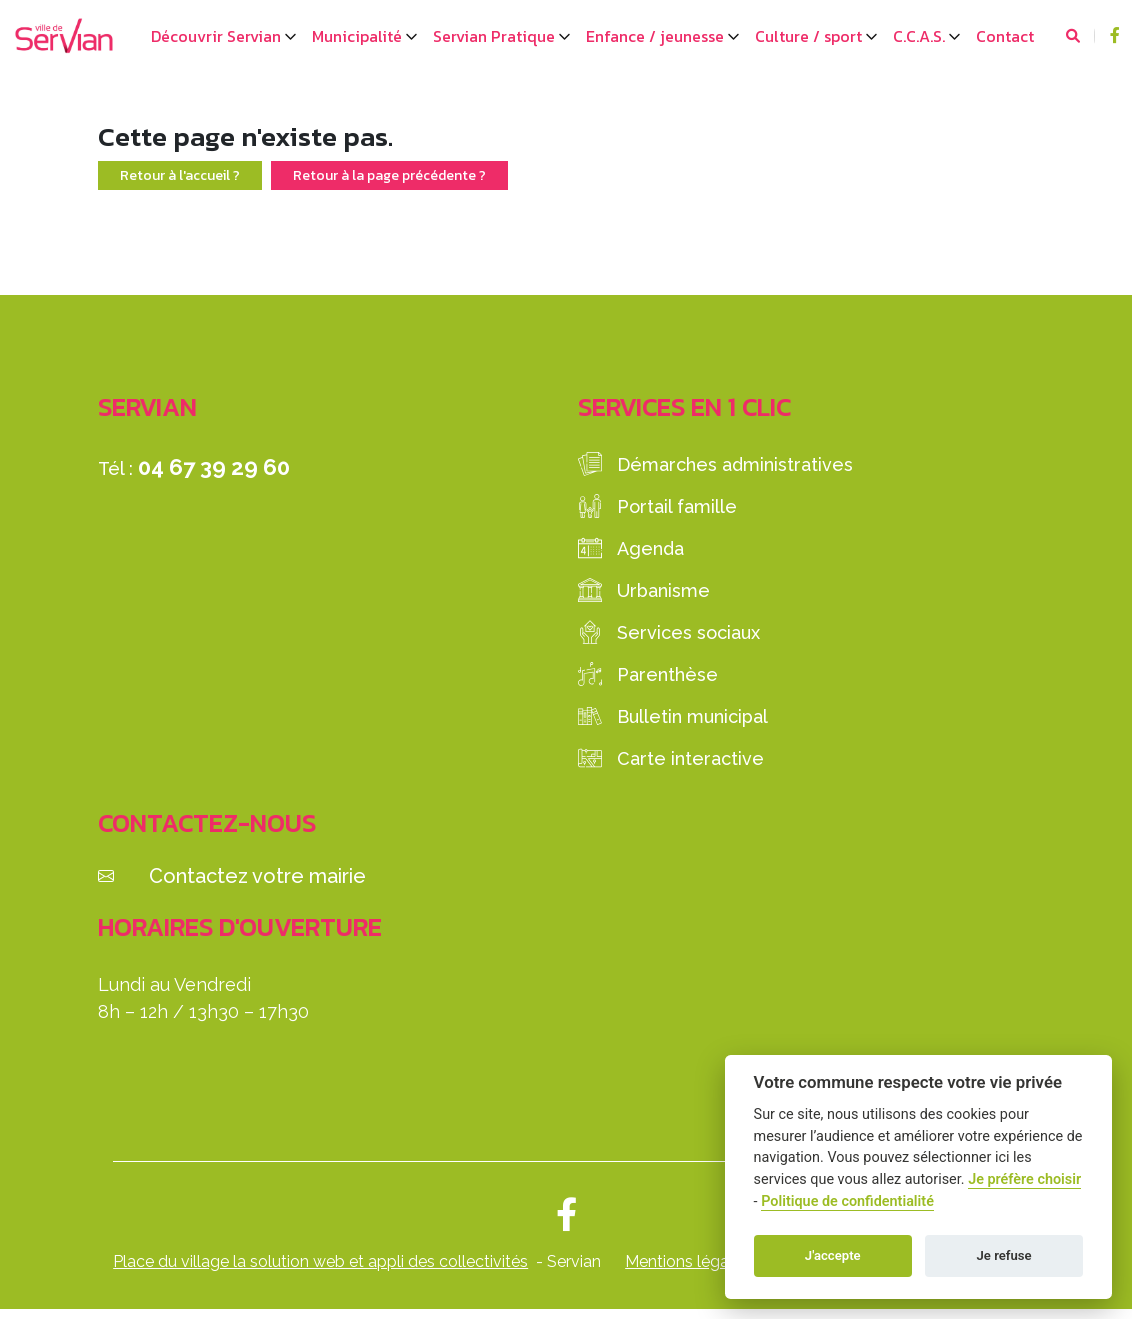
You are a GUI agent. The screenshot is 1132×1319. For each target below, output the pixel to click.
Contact (1005, 36)
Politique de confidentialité (847, 1201)
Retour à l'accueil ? (180, 175)
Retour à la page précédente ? (389, 175)
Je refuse (1004, 1255)
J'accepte (833, 1255)
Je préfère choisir (1024, 1179)
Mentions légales (687, 1261)
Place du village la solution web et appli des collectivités (320, 1261)
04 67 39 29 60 (214, 467)
